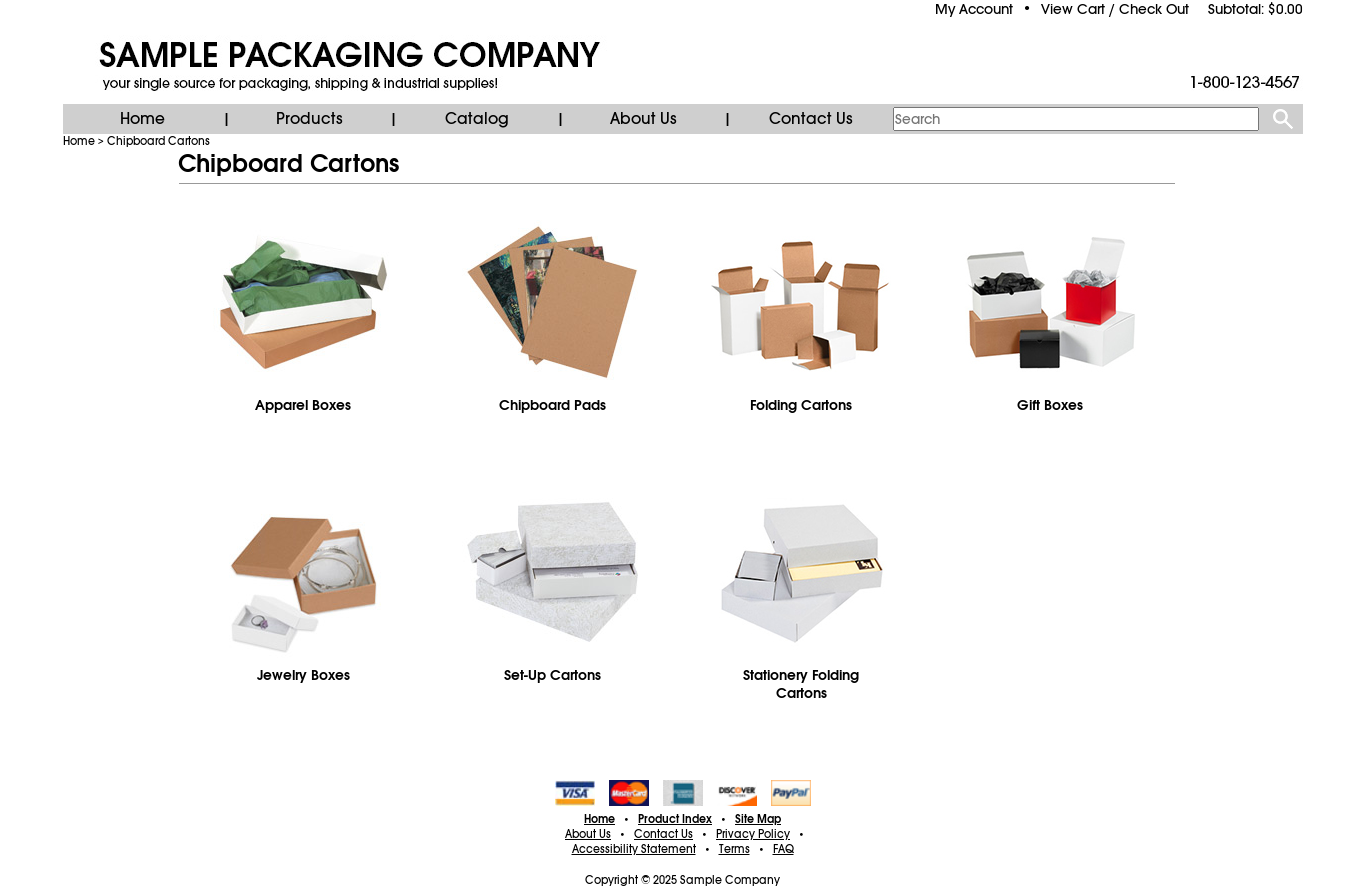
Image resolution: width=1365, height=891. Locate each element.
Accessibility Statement (634, 849)
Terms (734, 849)
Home (142, 119)
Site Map (758, 819)
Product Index (675, 819)
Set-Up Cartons (552, 675)
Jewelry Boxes (303, 675)
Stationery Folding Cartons (801, 684)
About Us (643, 119)
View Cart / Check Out (1115, 9)
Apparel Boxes (303, 405)
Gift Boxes (1050, 405)
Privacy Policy (753, 834)
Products (309, 119)
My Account (974, 9)
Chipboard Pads (552, 405)
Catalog (477, 119)
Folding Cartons (801, 405)
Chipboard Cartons (158, 141)
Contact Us (811, 119)
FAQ (783, 849)
